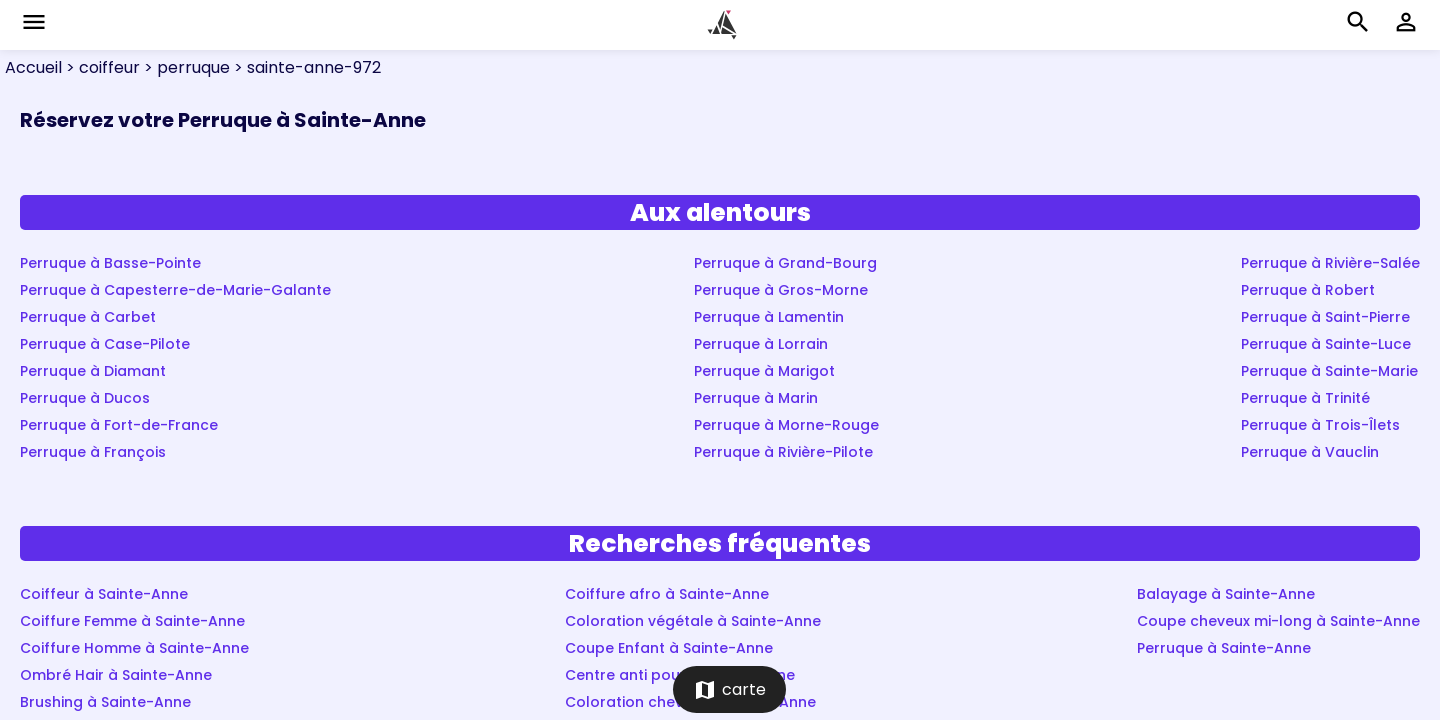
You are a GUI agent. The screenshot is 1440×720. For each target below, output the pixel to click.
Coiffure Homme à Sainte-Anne (134, 648)
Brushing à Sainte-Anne (105, 702)
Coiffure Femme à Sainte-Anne (132, 621)
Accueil (33, 67)
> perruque (185, 67)
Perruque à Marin (756, 398)
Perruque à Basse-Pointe (110, 263)
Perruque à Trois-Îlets (1320, 425)
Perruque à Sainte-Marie (1329, 371)
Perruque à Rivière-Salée (1330, 263)
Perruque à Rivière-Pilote (783, 452)
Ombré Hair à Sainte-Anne (116, 675)
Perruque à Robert (1308, 290)
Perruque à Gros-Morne (781, 290)
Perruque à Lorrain (761, 344)
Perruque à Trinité (1305, 398)
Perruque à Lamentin (769, 317)
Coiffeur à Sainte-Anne (104, 594)
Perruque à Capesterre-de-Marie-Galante (175, 290)
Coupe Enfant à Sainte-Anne (669, 648)
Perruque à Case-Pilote (105, 344)
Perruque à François (93, 452)
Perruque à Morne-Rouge (786, 425)
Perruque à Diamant (93, 371)
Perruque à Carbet (88, 317)
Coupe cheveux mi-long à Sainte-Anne (1278, 621)
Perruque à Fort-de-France (119, 425)
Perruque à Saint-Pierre (1325, 317)
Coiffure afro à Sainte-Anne (667, 594)
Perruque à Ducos (85, 398)
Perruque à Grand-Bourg (785, 263)
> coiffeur (101, 67)
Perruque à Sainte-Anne (1224, 648)
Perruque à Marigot (764, 371)
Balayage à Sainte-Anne (1226, 594)
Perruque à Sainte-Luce (1326, 344)
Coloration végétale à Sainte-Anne (693, 621)
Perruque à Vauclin (1310, 452)
